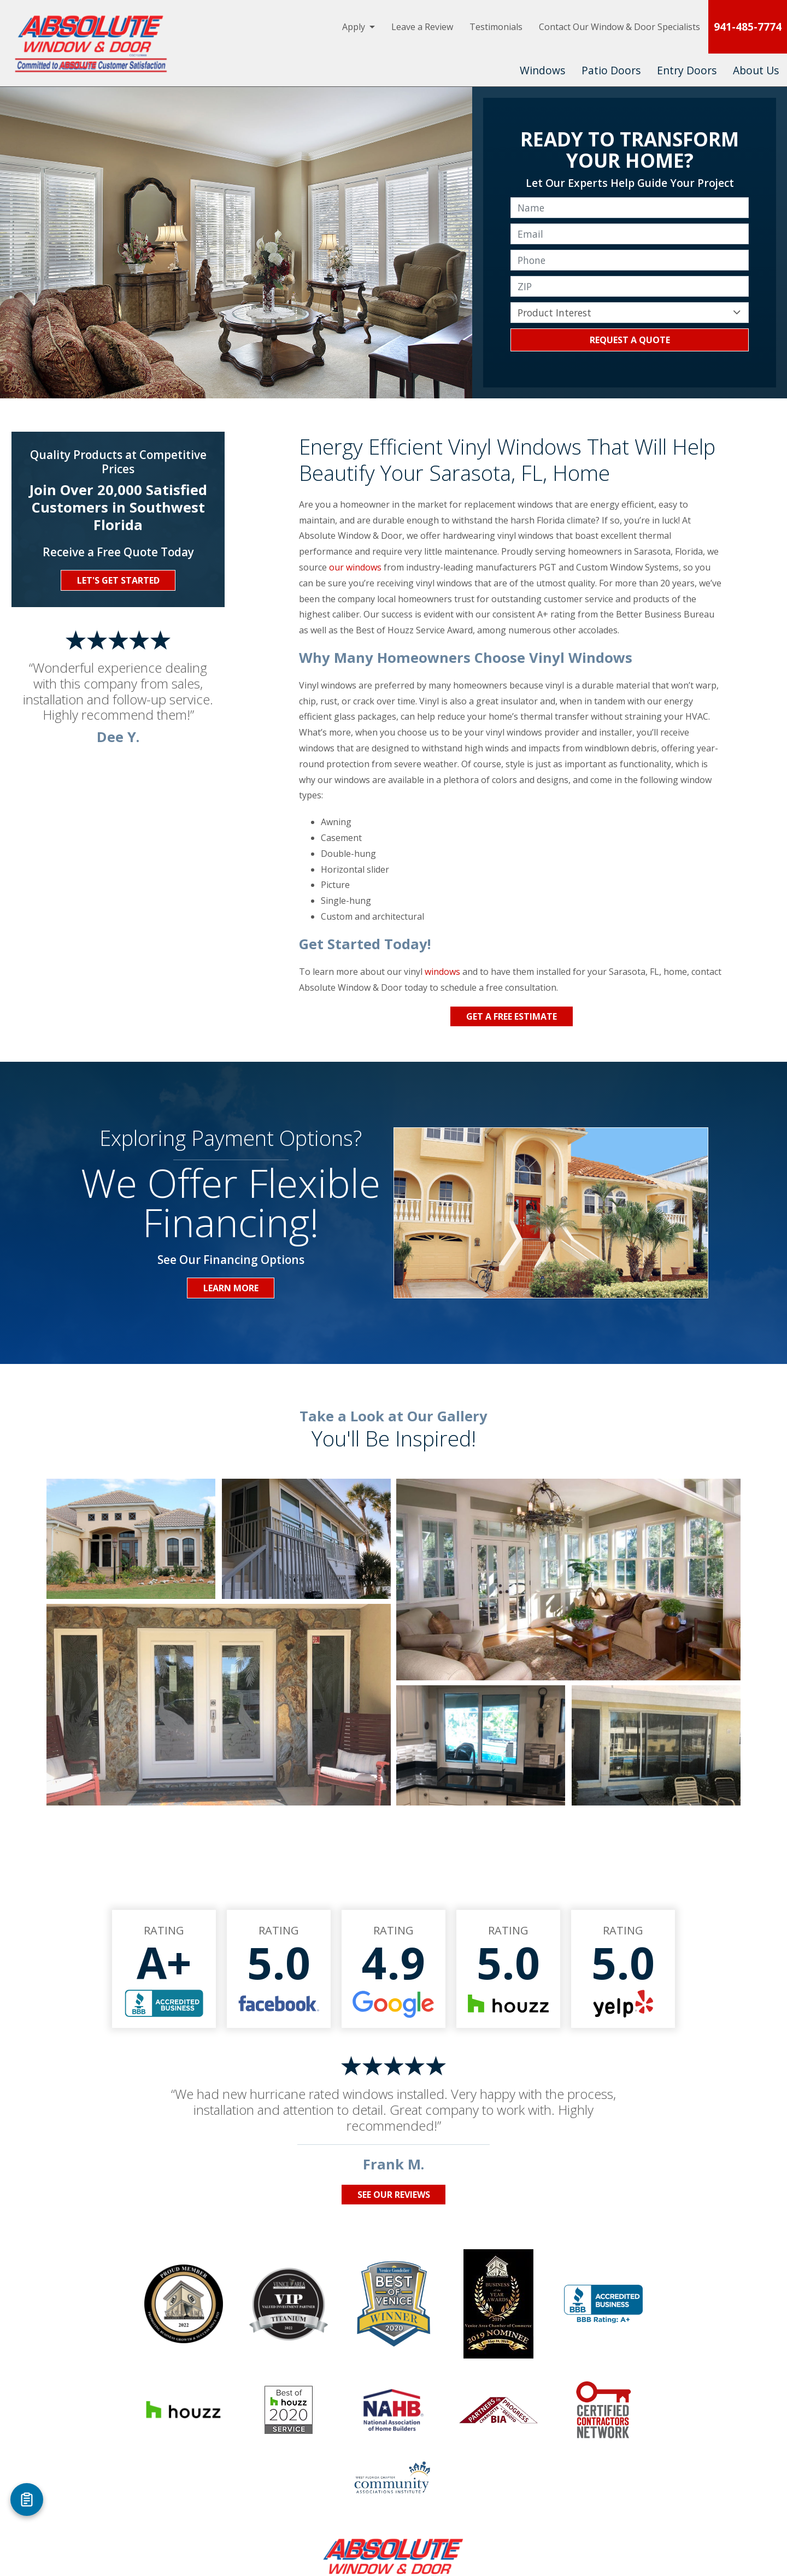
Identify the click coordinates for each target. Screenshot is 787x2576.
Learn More (231, 1288)
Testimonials (495, 27)
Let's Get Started (118, 580)
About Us (756, 70)
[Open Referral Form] (26, 2499)
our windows (355, 567)
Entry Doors (686, 70)
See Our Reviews (393, 2195)
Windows (542, 70)
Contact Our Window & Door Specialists (619, 27)
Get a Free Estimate (511, 1016)
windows (442, 972)
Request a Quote (630, 340)
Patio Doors (611, 70)
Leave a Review (422, 27)
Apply (353, 27)
